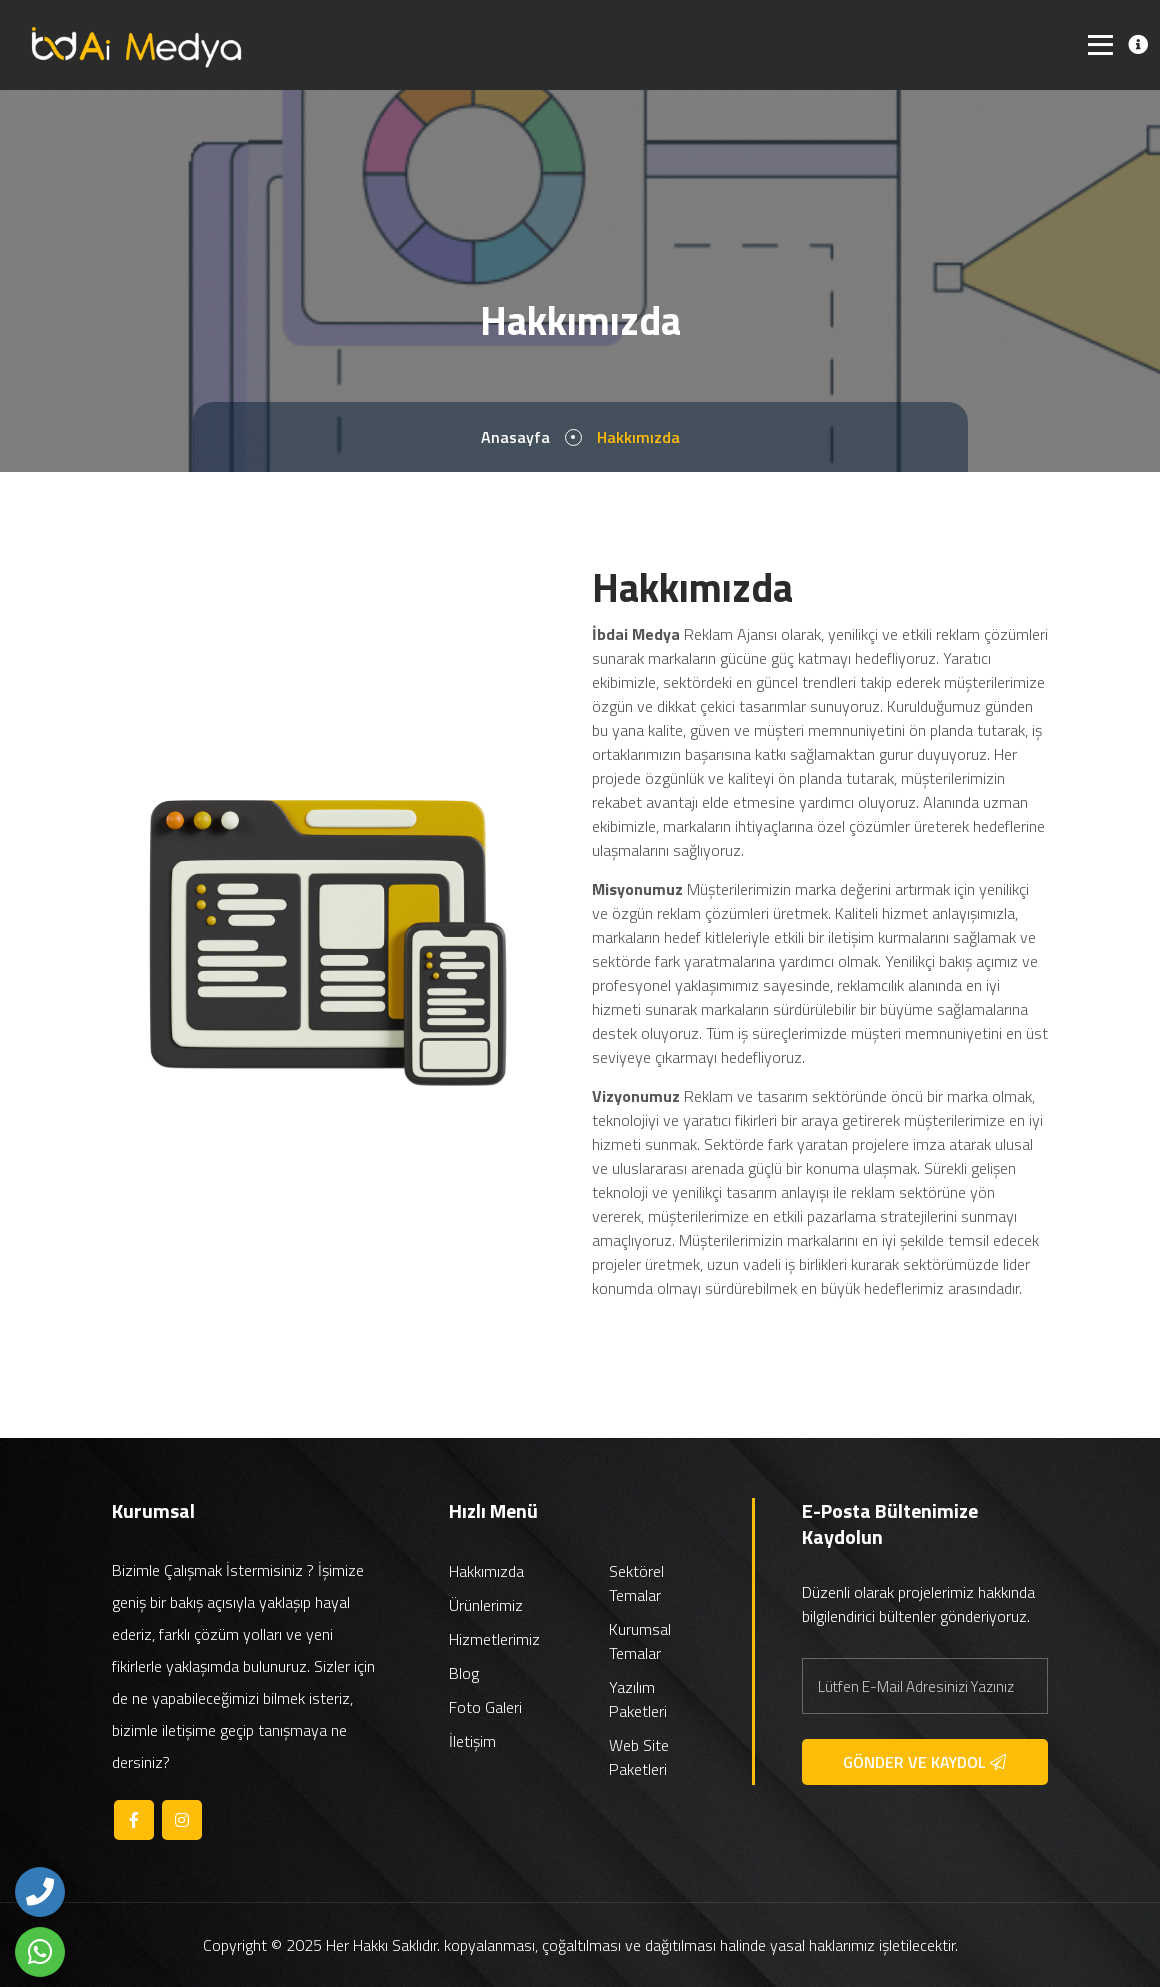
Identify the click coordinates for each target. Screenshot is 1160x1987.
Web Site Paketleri (639, 1757)
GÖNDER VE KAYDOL (924, 1762)
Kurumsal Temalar (640, 1641)
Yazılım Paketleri (638, 1699)
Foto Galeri (485, 1707)
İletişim (472, 1741)
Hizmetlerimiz (494, 1639)
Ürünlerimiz (486, 1605)
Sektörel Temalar (636, 1583)
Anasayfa (515, 437)
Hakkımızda (486, 1571)
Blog (464, 1673)
